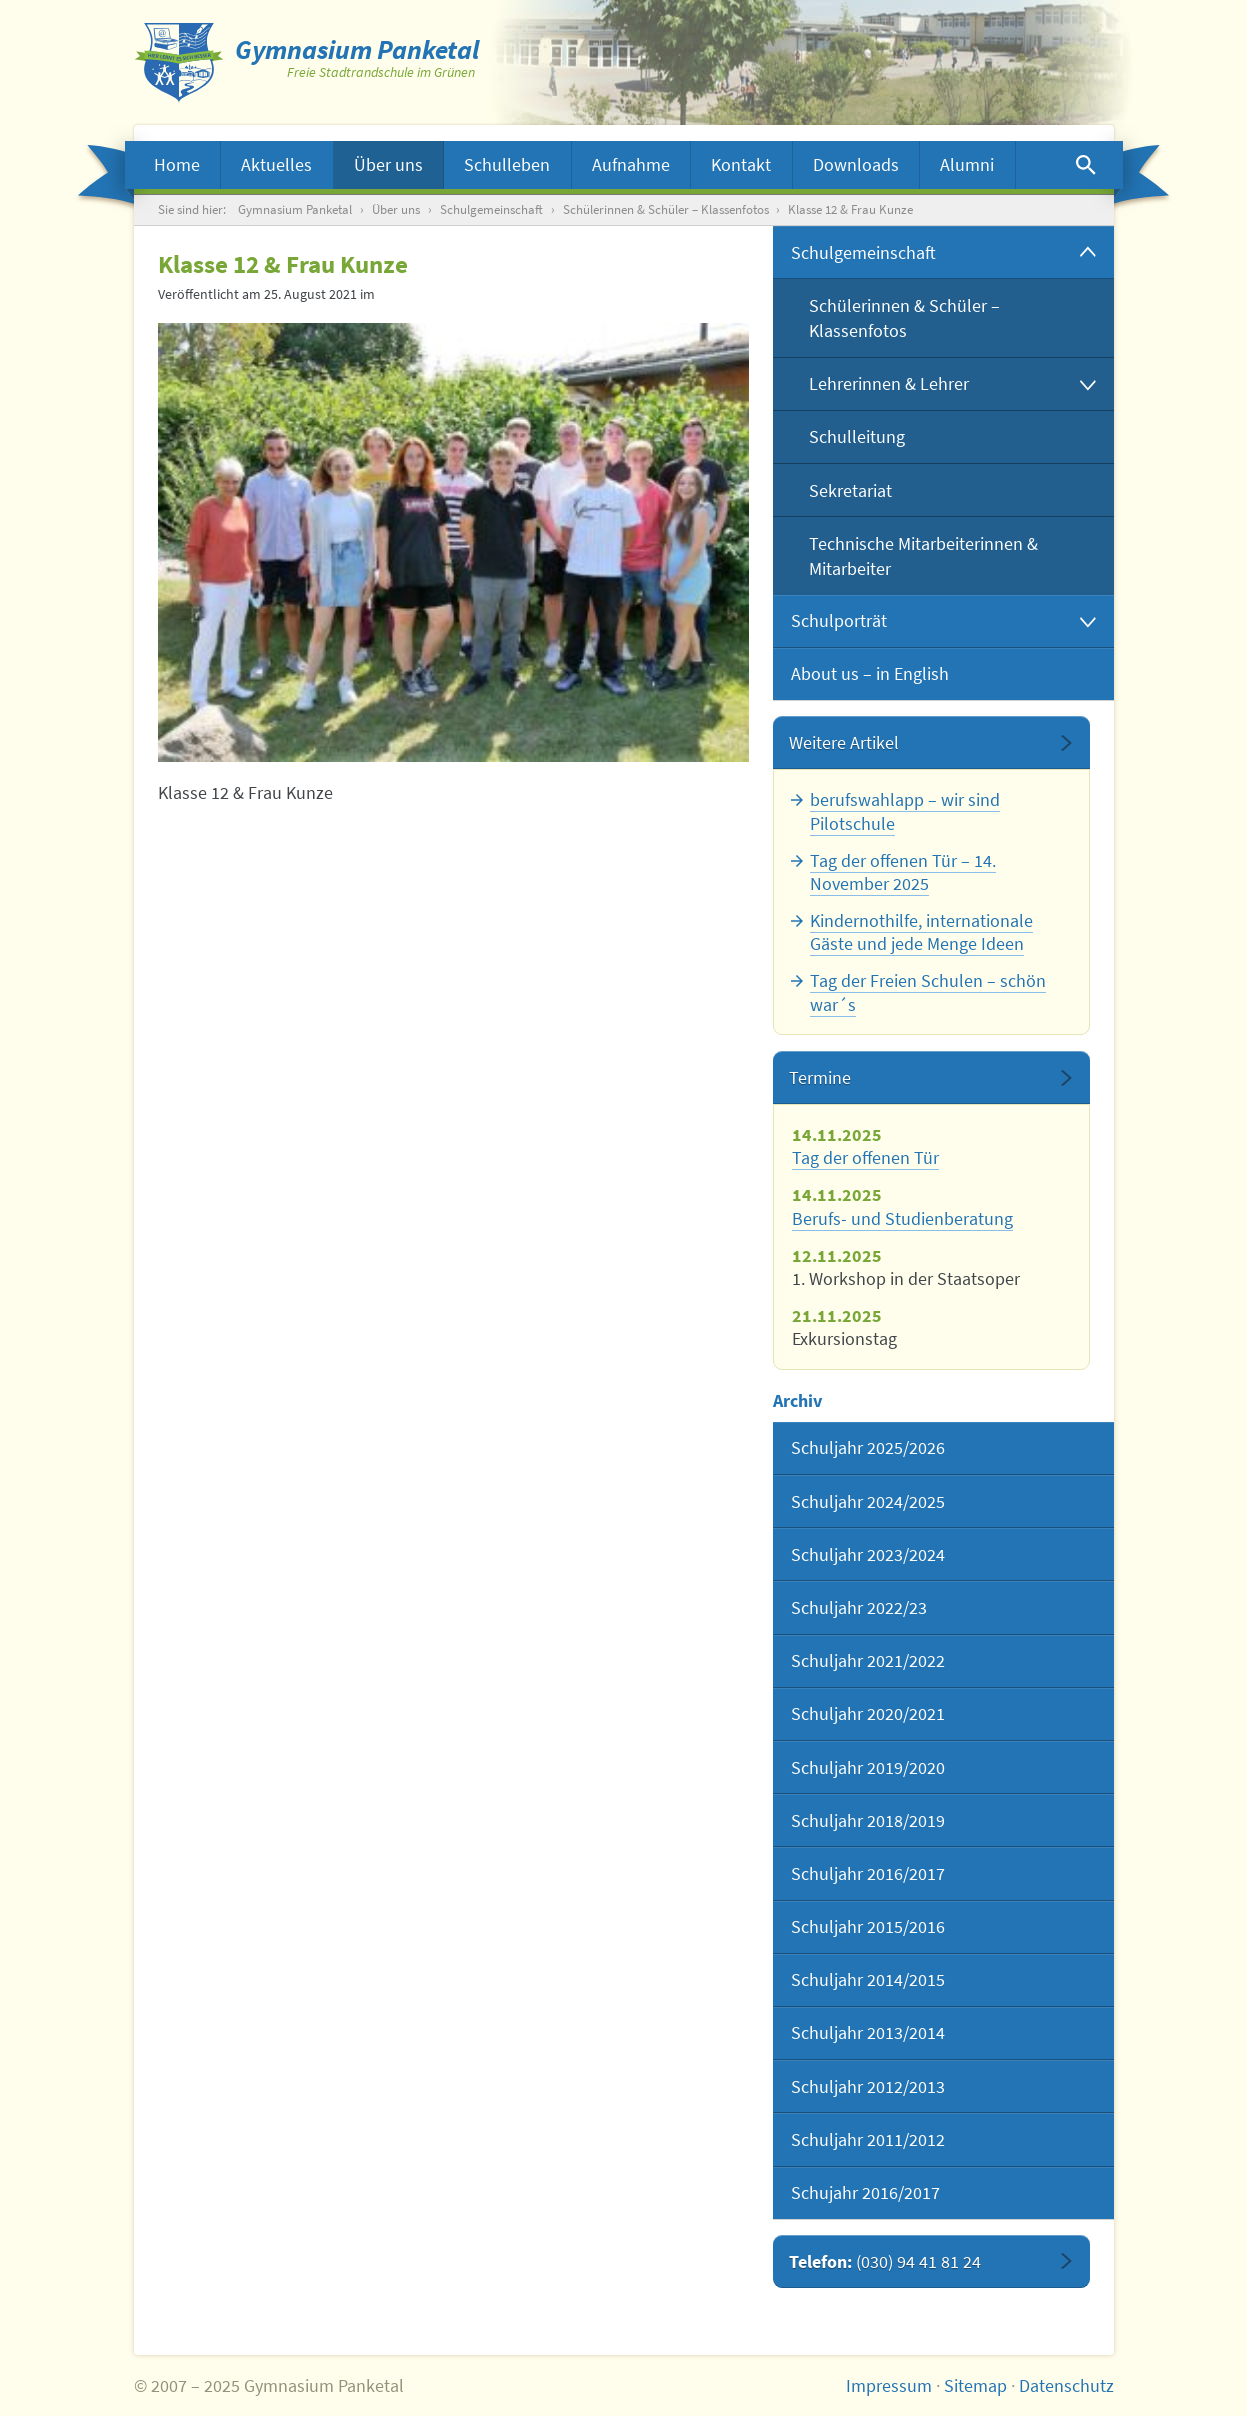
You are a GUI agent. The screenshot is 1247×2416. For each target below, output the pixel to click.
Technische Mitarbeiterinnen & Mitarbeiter (923, 556)
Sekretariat (850, 490)
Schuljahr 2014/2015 (868, 1979)
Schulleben (507, 164)
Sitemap (975, 2385)
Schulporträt (839, 620)
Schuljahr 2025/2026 (868, 1447)
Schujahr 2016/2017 (865, 2192)
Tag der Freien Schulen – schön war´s (928, 992)
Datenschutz (1066, 2385)
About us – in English (870, 673)
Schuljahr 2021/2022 (868, 1660)
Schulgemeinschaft (491, 209)
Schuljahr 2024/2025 (868, 1501)
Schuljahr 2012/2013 (868, 2086)
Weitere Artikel (844, 742)
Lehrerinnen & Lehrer (889, 383)
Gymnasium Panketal (295, 209)
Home (177, 164)
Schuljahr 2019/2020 (868, 1767)
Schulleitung (857, 436)
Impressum (889, 2385)
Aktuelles (276, 164)
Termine (820, 1077)
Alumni (967, 164)
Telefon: (885, 2261)
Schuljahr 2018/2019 (868, 1820)
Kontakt (741, 164)
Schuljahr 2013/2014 (868, 2032)
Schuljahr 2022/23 (859, 1607)
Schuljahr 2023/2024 (868, 1554)
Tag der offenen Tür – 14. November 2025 (903, 872)
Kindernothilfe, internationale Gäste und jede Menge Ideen (921, 932)
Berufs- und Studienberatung (902, 1218)
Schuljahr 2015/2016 (868, 1926)
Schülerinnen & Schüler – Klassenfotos (666, 209)
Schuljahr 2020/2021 (868, 1713)
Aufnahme (631, 164)
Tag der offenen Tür (865, 1157)
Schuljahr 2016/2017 (868, 1873)
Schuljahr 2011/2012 (868, 2139)
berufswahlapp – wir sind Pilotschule (905, 811)
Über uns (388, 164)
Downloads (856, 164)
